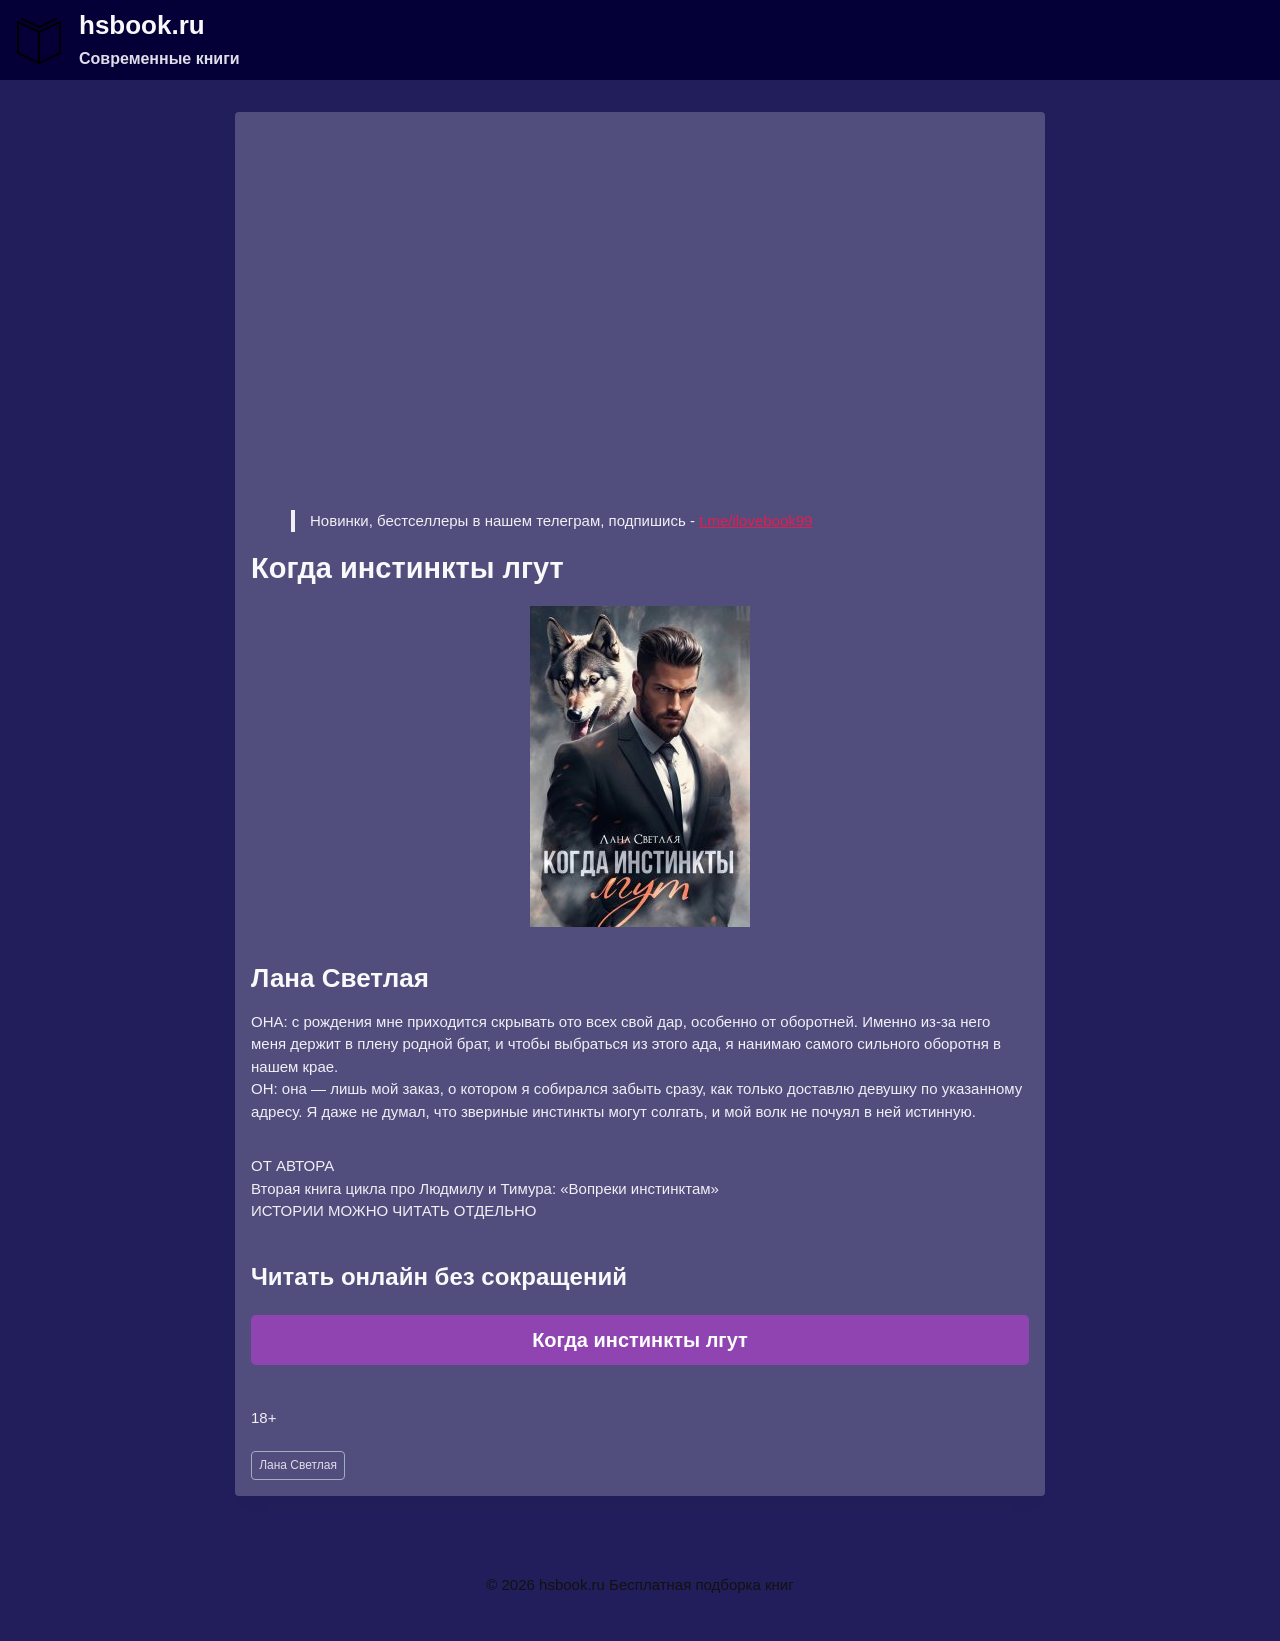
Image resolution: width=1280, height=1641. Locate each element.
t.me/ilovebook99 (755, 520)
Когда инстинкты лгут (640, 1340)
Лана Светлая (298, 1465)
